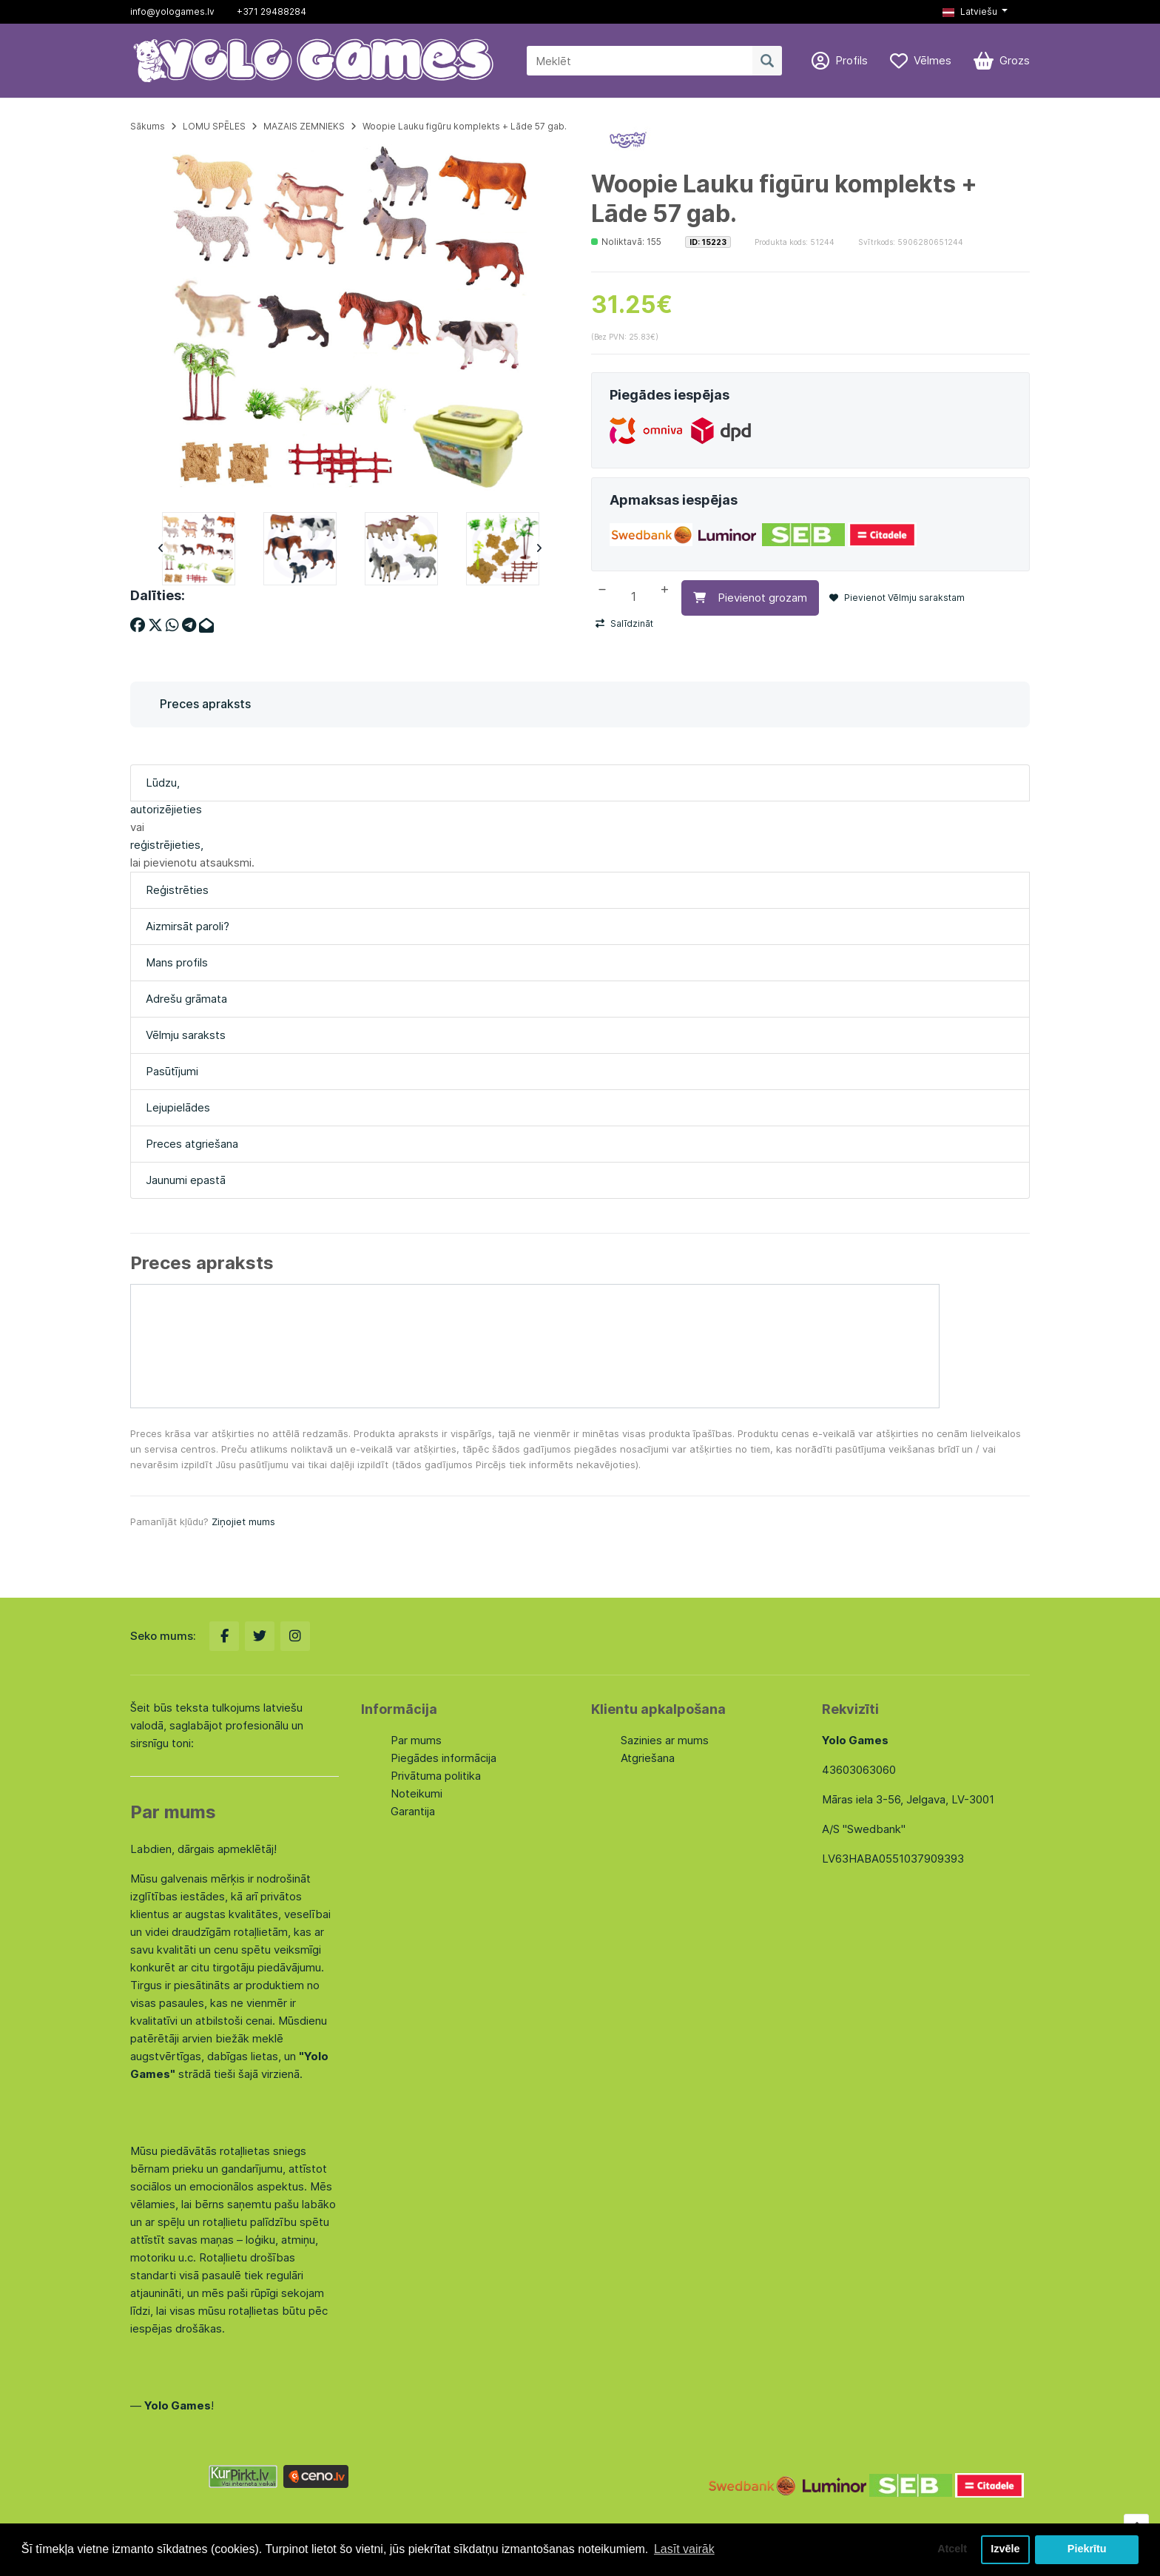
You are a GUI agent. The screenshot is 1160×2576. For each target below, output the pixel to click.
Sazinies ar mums (665, 1740)
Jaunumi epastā (186, 1180)
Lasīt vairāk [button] (684, 2549)
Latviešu (969, 11)
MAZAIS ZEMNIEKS (304, 126)
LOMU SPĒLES (214, 126)
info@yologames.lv (172, 11)
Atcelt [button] (952, 2549)
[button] (975, 12)
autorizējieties (166, 809)
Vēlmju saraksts (186, 1035)
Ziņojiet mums (243, 1521)
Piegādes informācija (443, 1758)
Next (538, 549)
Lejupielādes (178, 1107)
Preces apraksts (205, 703)
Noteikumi (416, 1793)
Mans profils (177, 962)
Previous (160, 549)
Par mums (416, 1740)
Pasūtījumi (172, 1071)
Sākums (147, 126)
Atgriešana (648, 1758)
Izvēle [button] (1005, 2549)
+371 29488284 (271, 11)
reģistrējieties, (166, 845)
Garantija (413, 1811)
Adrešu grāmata (186, 999)
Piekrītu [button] (1087, 2549)
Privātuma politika (436, 1776)
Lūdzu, (163, 783)
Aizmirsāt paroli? (187, 926)
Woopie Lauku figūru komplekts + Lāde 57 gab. (464, 126)
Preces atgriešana (192, 1144)
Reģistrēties (177, 890)
